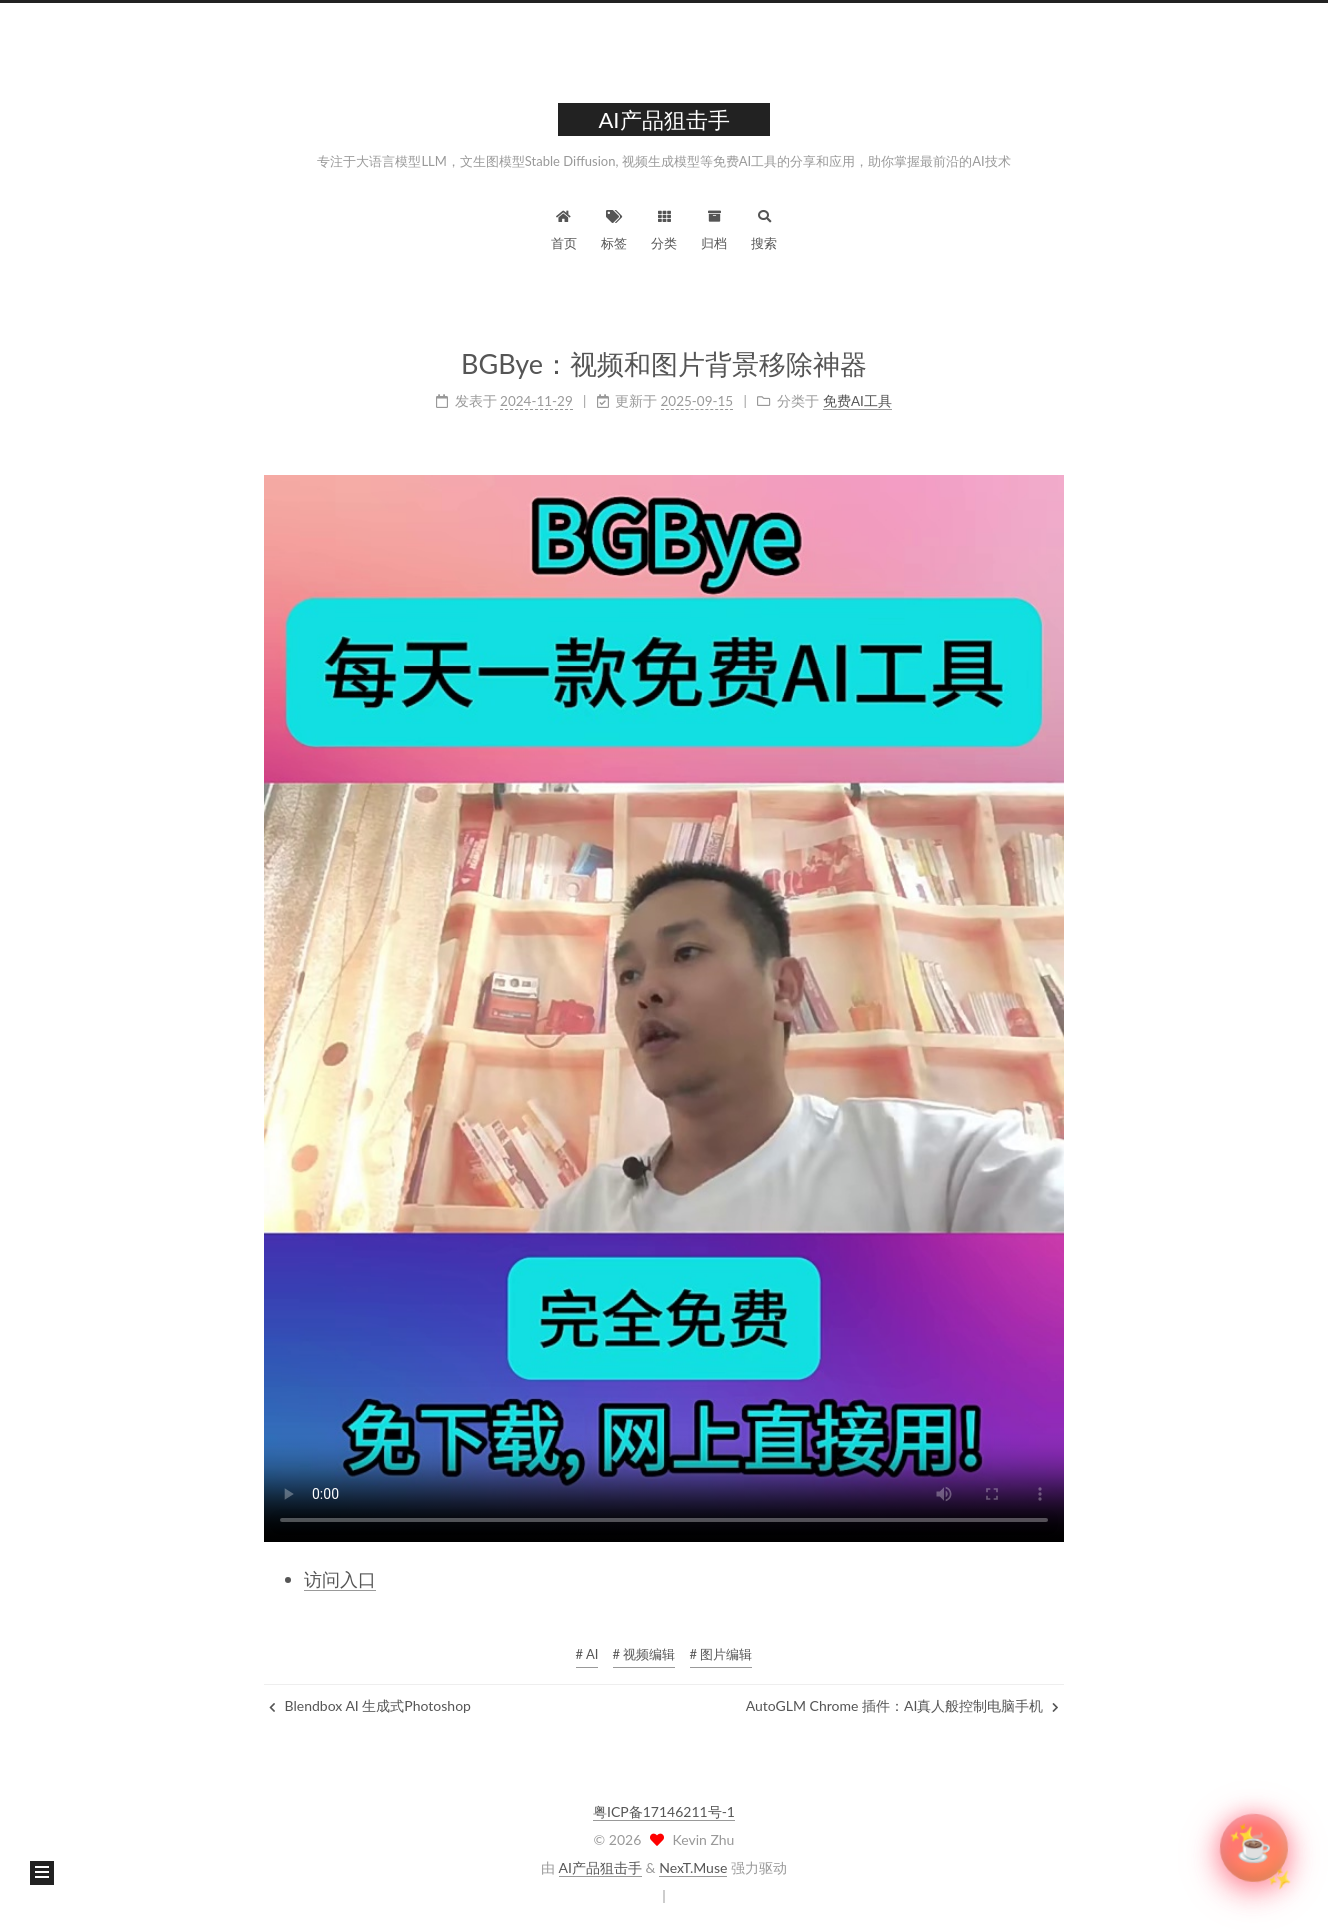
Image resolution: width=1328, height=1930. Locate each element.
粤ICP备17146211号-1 (664, 1811)
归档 (714, 227)
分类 (664, 227)
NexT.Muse (693, 1867)
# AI (587, 1654)
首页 (564, 227)
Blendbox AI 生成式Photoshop (370, 1705)
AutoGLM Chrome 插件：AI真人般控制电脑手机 (902, 1705)
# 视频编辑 (644, 1654)
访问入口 (340, 1579)
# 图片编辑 (721, 1654)
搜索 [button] (764, 227)
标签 (614, 227)
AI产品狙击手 (600, 1867)
